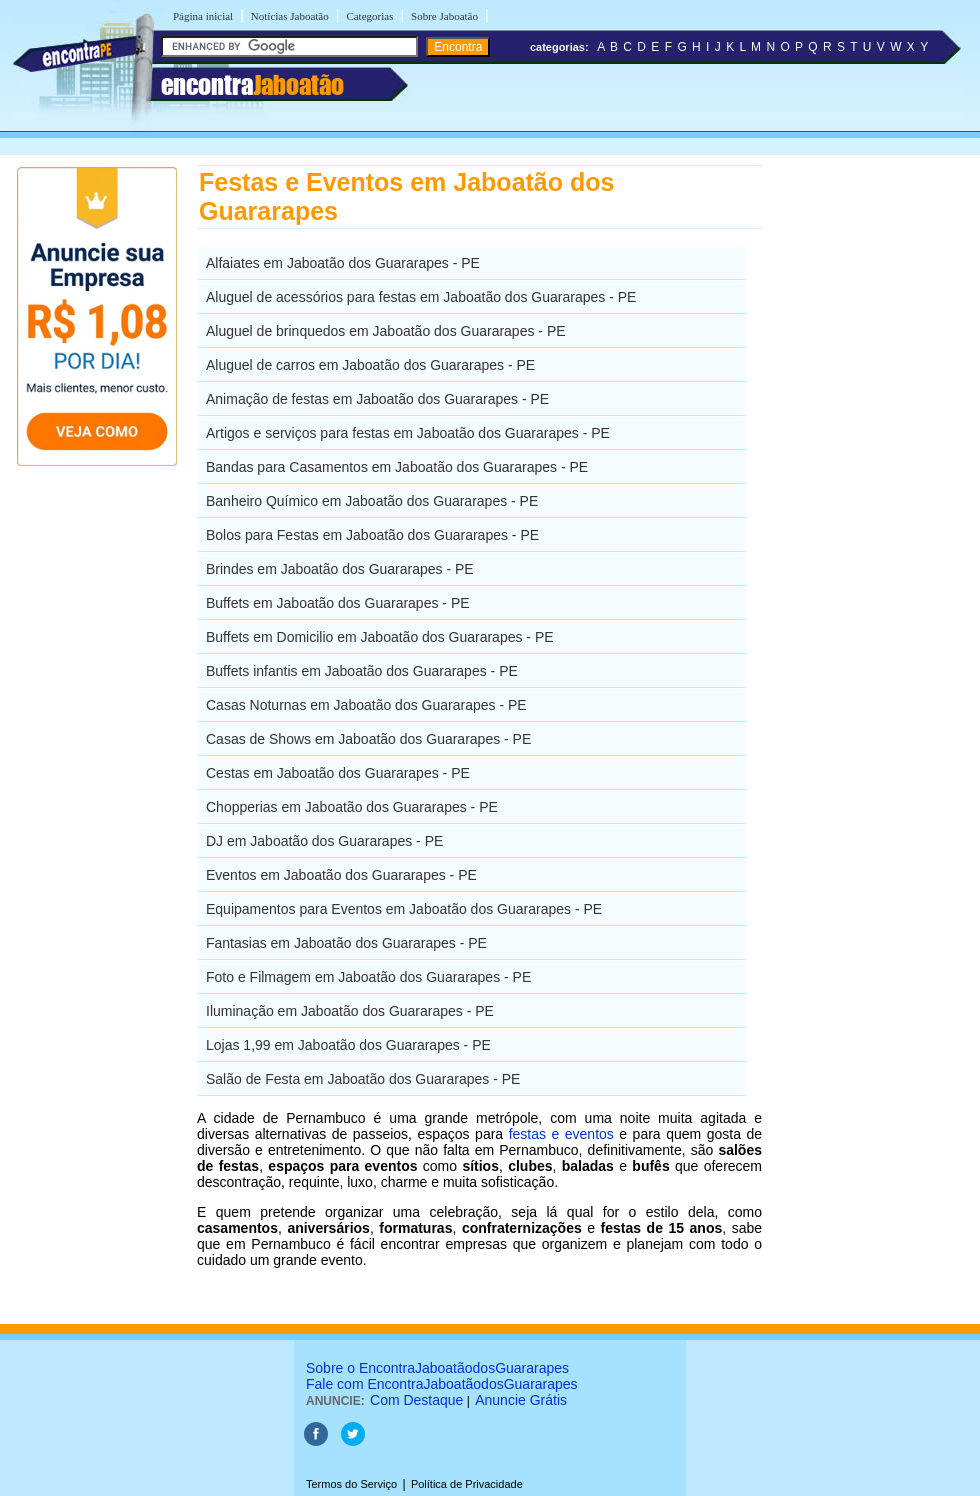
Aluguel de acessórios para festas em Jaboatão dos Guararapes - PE (421, 297)
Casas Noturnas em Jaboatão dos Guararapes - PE (366, 705)
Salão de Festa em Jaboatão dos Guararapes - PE (363, 1079)
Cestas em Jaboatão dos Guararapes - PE (338, 773)
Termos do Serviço (351, 1484)
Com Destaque (416, 1400)
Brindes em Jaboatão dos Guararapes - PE (340, 569)
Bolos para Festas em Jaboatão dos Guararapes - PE (372, 535)
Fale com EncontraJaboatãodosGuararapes (442, 1384)
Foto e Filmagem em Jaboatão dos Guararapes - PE (368, 977)
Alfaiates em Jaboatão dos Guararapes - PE (343, 263)
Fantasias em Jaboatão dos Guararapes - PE (346, 943)
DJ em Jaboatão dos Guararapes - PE (324, 841)
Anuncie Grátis (521, 1400)
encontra (252, 85)
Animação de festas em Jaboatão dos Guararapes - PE (377, 399)
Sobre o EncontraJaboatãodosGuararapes (437, 1368)
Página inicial (203, 16)
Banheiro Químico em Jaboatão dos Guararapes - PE (372, 501)
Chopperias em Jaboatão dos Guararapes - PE (352, 807)
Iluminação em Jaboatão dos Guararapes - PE (350, 1011)
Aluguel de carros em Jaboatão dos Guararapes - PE (370, 365)
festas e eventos (561, 1134)
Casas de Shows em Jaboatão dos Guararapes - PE (368, 739)
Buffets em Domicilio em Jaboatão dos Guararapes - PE (380, 637)
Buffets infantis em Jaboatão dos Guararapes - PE (362, 671)
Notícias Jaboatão (290, 16)
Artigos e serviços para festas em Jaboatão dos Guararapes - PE (408, 433)
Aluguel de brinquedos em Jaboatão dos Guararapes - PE (386, 331)
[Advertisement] (865, 465)
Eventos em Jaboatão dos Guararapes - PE (341, 875)
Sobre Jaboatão (444, 16)
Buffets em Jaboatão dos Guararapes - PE (338, 603)
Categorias (369, 16)
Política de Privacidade (467, 1484)
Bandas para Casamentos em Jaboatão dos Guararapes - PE (397, 467)
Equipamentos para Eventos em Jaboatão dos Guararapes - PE (404, 909)
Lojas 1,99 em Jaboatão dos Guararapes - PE (348, 1045)
